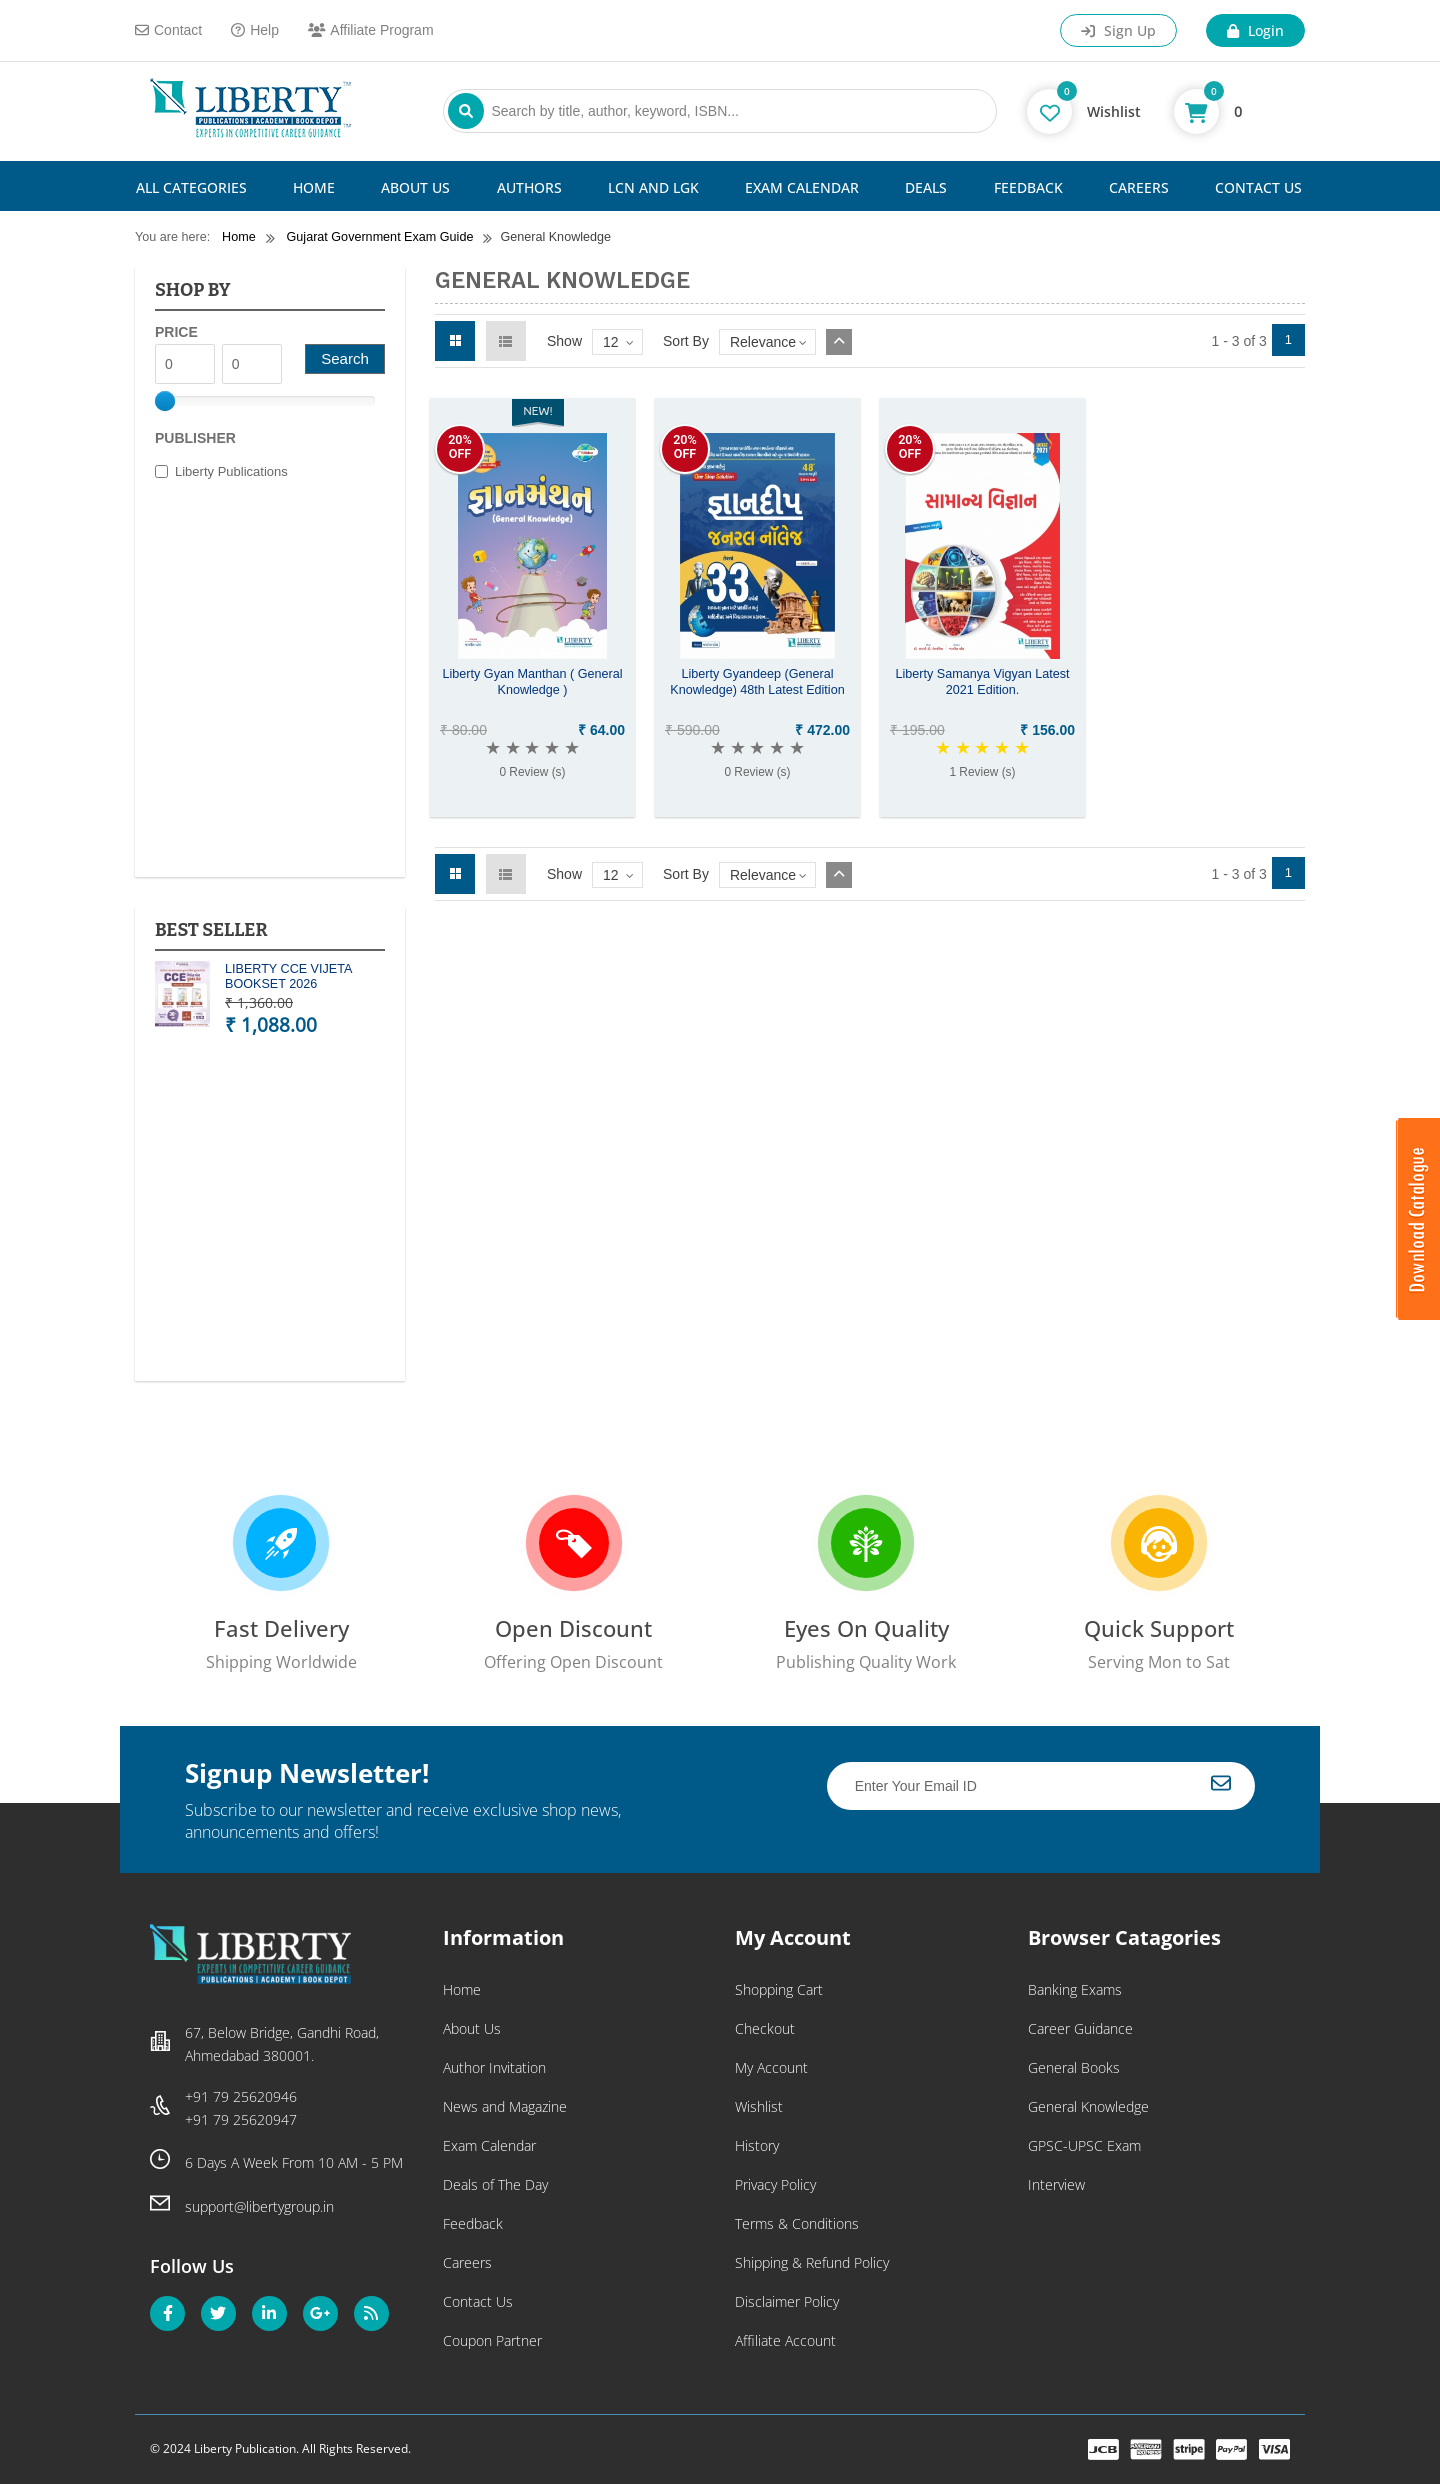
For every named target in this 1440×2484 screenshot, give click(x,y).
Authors (529, 187)
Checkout (765, 2028)
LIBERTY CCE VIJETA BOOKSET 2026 (288, 976)
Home (314, 187)
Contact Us (1258, 187)
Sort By (686, 341)
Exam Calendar (802, 187)
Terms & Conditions (797, 2223)
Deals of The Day (495, 2184)
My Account (771, 2067)
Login (1255, 30)
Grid (455, 341)
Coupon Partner (492, 2340)
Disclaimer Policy (787, 2301)
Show (564, 341)
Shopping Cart (779, 1989)
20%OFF (460, 446)
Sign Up (1118, 30)
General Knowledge (1088, 2106)
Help (255, 30)
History (757, 2145)
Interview (1056, 2184)
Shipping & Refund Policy (812, 2262)
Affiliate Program (371, 30)
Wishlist (759, 2106)
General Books (1074, 2067)
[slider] (165, 401)
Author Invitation (494, 2067)
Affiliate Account (785, 2340)
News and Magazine (505, 2106)
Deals (926, 187)
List (506, 341)
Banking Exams (1075, 1989)
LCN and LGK (653, 187)
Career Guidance (1080, 2028)
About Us (415, 187)
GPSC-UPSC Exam (1084, 2145)
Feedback (1028, 187)
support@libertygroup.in (259, 2206)
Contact (168, 30)
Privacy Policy (775, 2184)
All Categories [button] (191, 187)
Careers (1139, 187)
